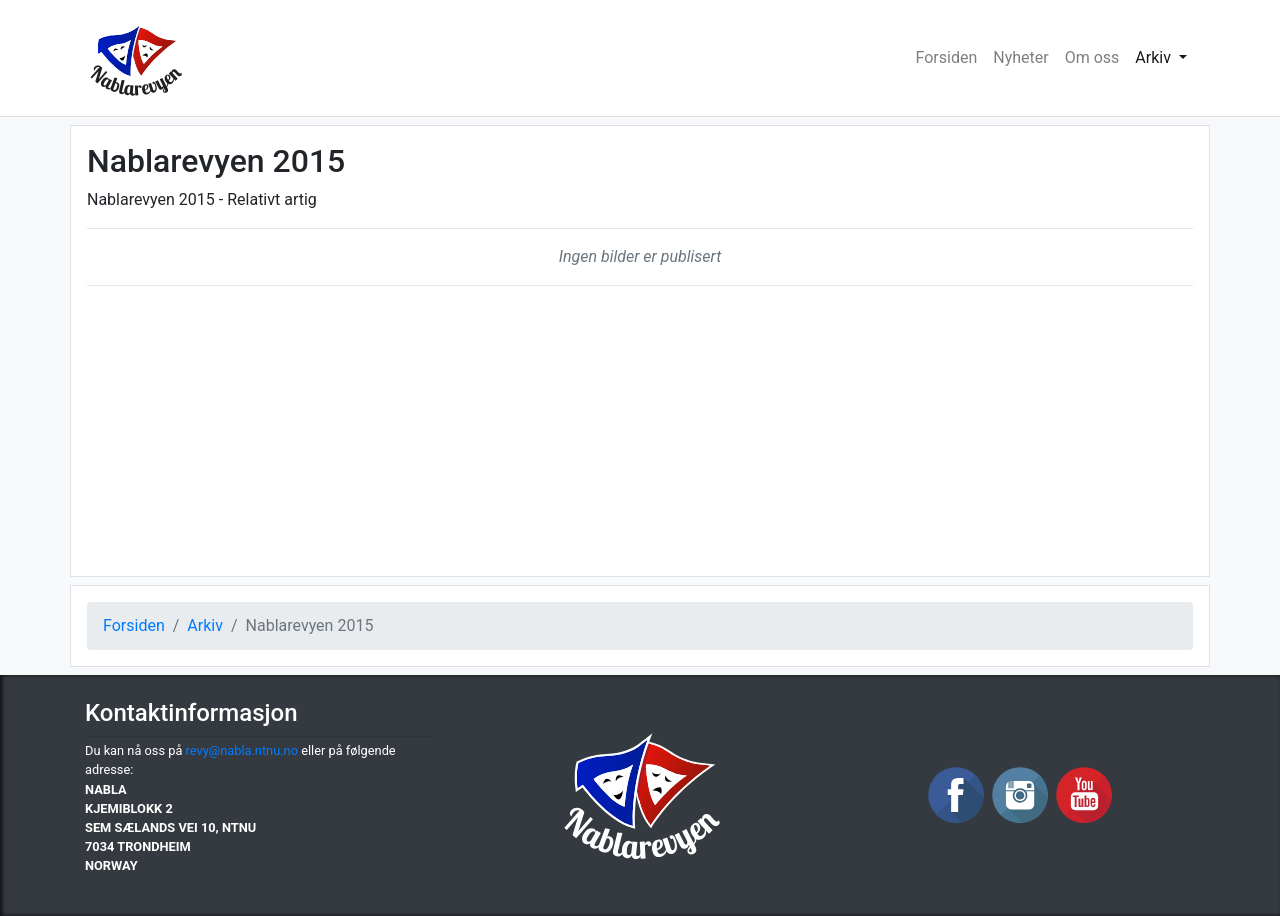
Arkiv (205, 625)
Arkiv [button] (1155, 57)
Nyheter (1020, 57)
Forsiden (947, 57)
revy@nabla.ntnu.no (242, 750)
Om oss (1092, 57)
